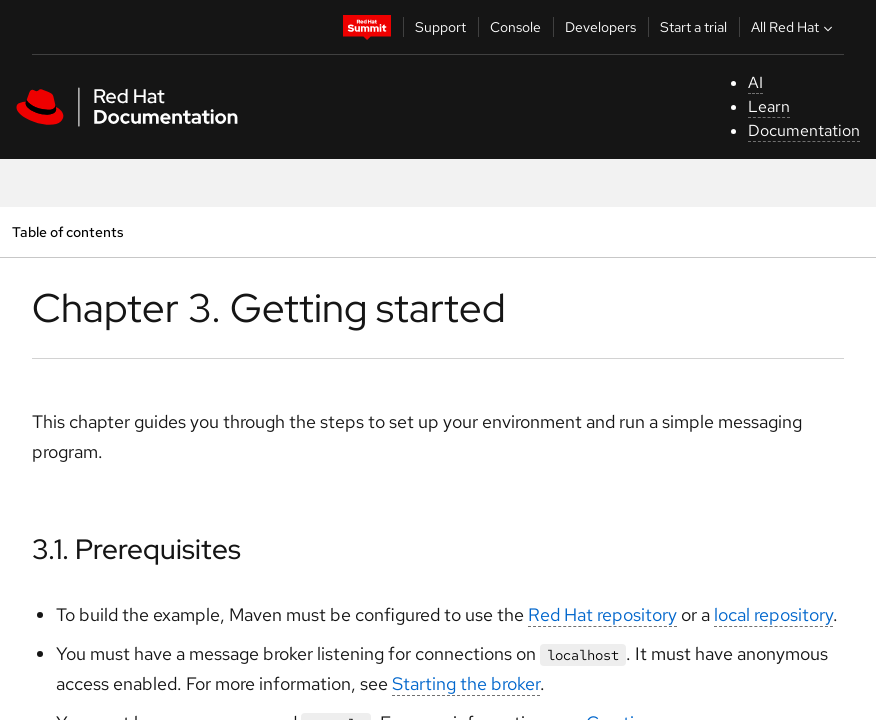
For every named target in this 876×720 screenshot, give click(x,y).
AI (755, 82)
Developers (600, 27)
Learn (769, 106)
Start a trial (693, 27)
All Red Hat (794, 27)
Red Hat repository (602, 614)
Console (515, 27)
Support (440, 27)
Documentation (804, 130)
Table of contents (67, 231)
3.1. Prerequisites (136, 549)
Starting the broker (466, 683)
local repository (773, 614)
